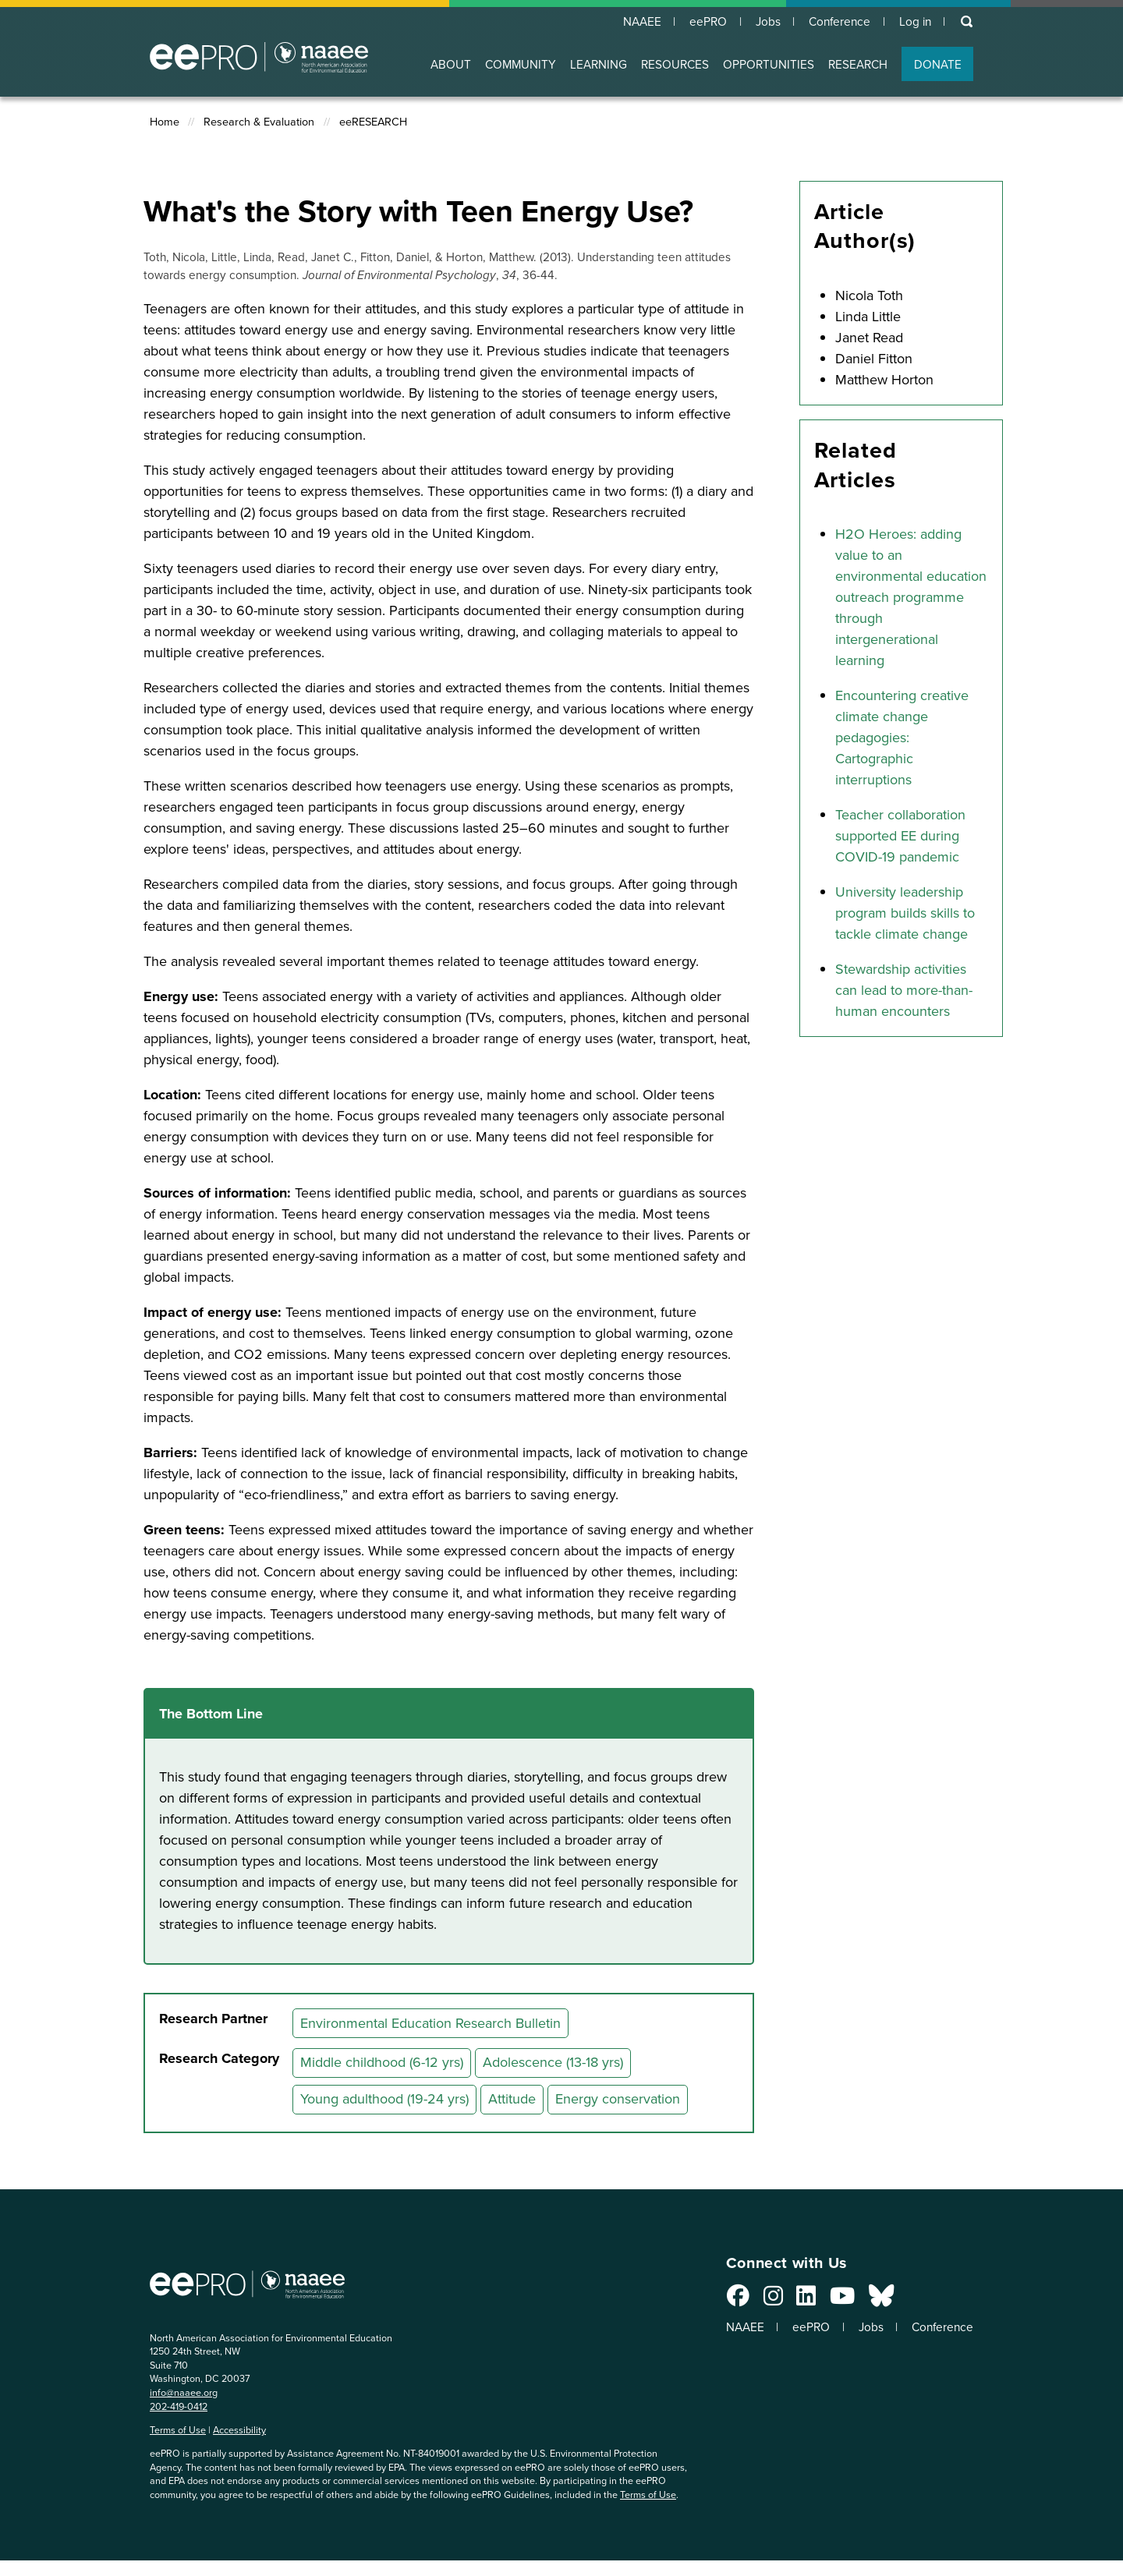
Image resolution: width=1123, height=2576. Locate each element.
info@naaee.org (184, 2393)
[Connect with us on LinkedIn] (796, 2300)
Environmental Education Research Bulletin (430, 2024)
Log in (913, 22)
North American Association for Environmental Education (259, 58)
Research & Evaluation (259, 123)
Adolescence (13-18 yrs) (553, 2063)
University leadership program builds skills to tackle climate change (905, 914)
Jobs (760, 22)
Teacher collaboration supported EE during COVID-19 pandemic (900, 836)
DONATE (938, 65)
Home (164, 123)
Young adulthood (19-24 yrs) (384, 2099)
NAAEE (630, 22)
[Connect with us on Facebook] (728, 2300)
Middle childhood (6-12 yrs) (381, 2063)
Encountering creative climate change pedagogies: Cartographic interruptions (902, 738)
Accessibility (239, 2430)
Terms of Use (178, 2430)
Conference (835, 22)
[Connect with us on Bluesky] (871, 2300)
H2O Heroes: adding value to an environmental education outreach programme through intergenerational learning (911, 598)
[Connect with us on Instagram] (763, 2300)
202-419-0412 (178, 2406)
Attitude (512, 2099)
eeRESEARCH (373, 123)
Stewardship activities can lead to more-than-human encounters (903, 991)
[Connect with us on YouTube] (832, 2300)
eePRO (698, 22)
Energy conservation (617, 2099)
